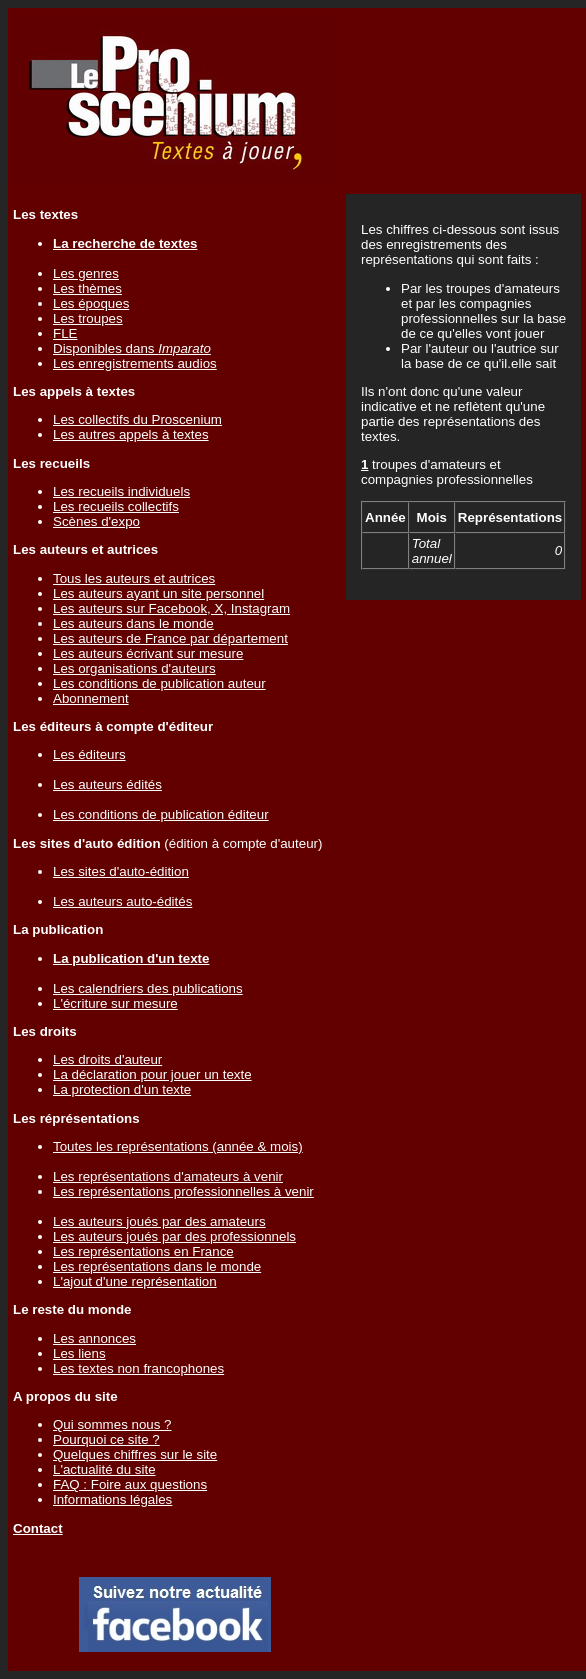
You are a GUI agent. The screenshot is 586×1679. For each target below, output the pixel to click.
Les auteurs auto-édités (122, 901)
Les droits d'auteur (107, 1059)
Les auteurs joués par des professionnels (174, 1236)
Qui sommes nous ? (112, 1424)
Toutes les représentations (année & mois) (178, 1146)
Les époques (91, 303)
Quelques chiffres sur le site (135, 1454)
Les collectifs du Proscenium (137, 419)
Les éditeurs (89, 754)
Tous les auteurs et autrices (134, 578)
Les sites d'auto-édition (121, 871)
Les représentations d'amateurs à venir (168, 1176)
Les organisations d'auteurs (134, 668)
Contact (38, 1528)
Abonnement (91, 698)
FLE (65, 333)
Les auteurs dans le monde (133, 623)
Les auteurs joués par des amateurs (159, 1221)
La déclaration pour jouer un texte (152, 1074)
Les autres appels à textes (131, 434)
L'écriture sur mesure (115, 1003)
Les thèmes (87, 288)
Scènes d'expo (96, 521)
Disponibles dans (132, 348)
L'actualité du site (104, 1469)
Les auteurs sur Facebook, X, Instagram (171, 608)
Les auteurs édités (107, 784)
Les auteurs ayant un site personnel (158, 593)
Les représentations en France (143, 1251)
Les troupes (88, 318)
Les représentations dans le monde (157, 1266)
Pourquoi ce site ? (106, 1439)
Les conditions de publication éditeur (161, 814)
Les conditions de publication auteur (159, 683)
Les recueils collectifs (116, 506)
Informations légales (112, 1499)
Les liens (79, 1353)
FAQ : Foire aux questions (130, 1484)
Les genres (86, 273)
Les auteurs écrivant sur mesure (148, 653)
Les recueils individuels (121, 491)
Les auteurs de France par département (170, 638)
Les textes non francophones (138, 1368)
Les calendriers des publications (148, 988)
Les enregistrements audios (135, 363)
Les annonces (94, 1338)
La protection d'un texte (122, 1089)
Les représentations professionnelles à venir (183, 1191)
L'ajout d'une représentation (135, 1281)
